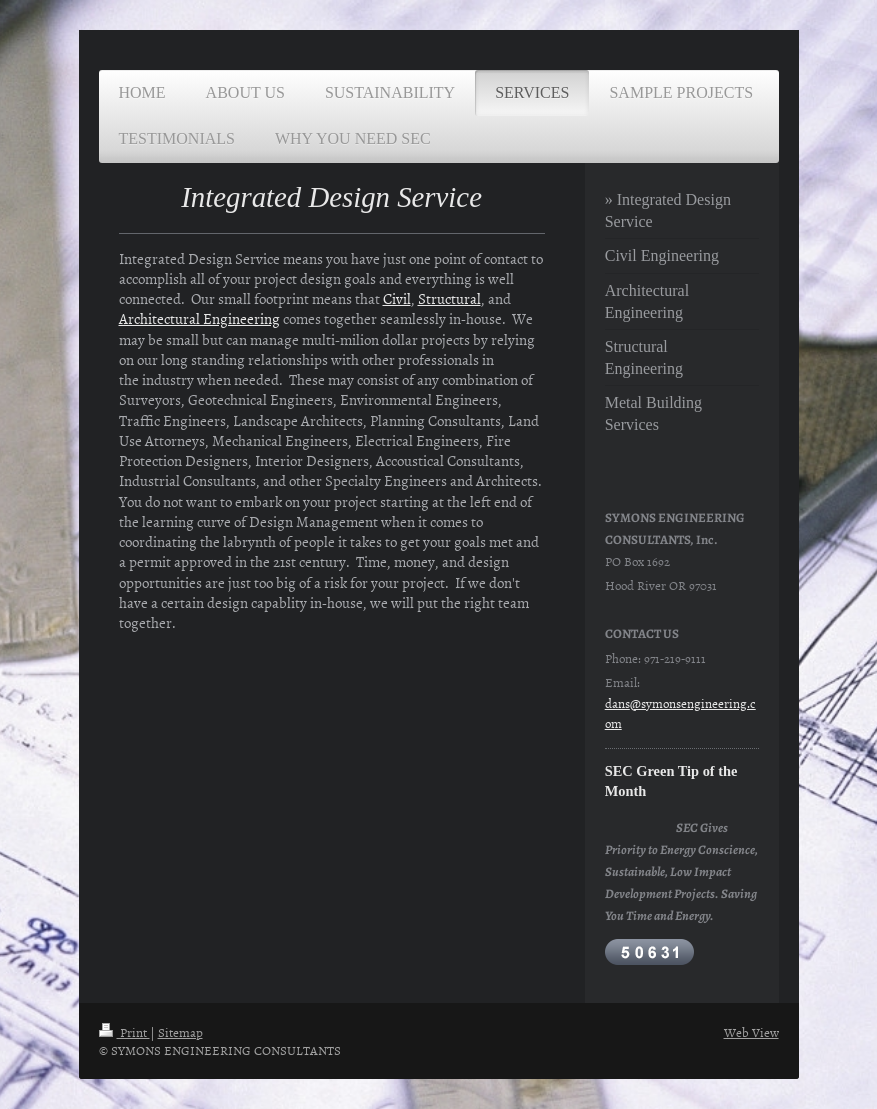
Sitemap (180, 1032)
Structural (449, 298)
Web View (751, 1032)
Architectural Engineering (199, 318)
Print (124, 1032)
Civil (397, 298)
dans (617, 703)
